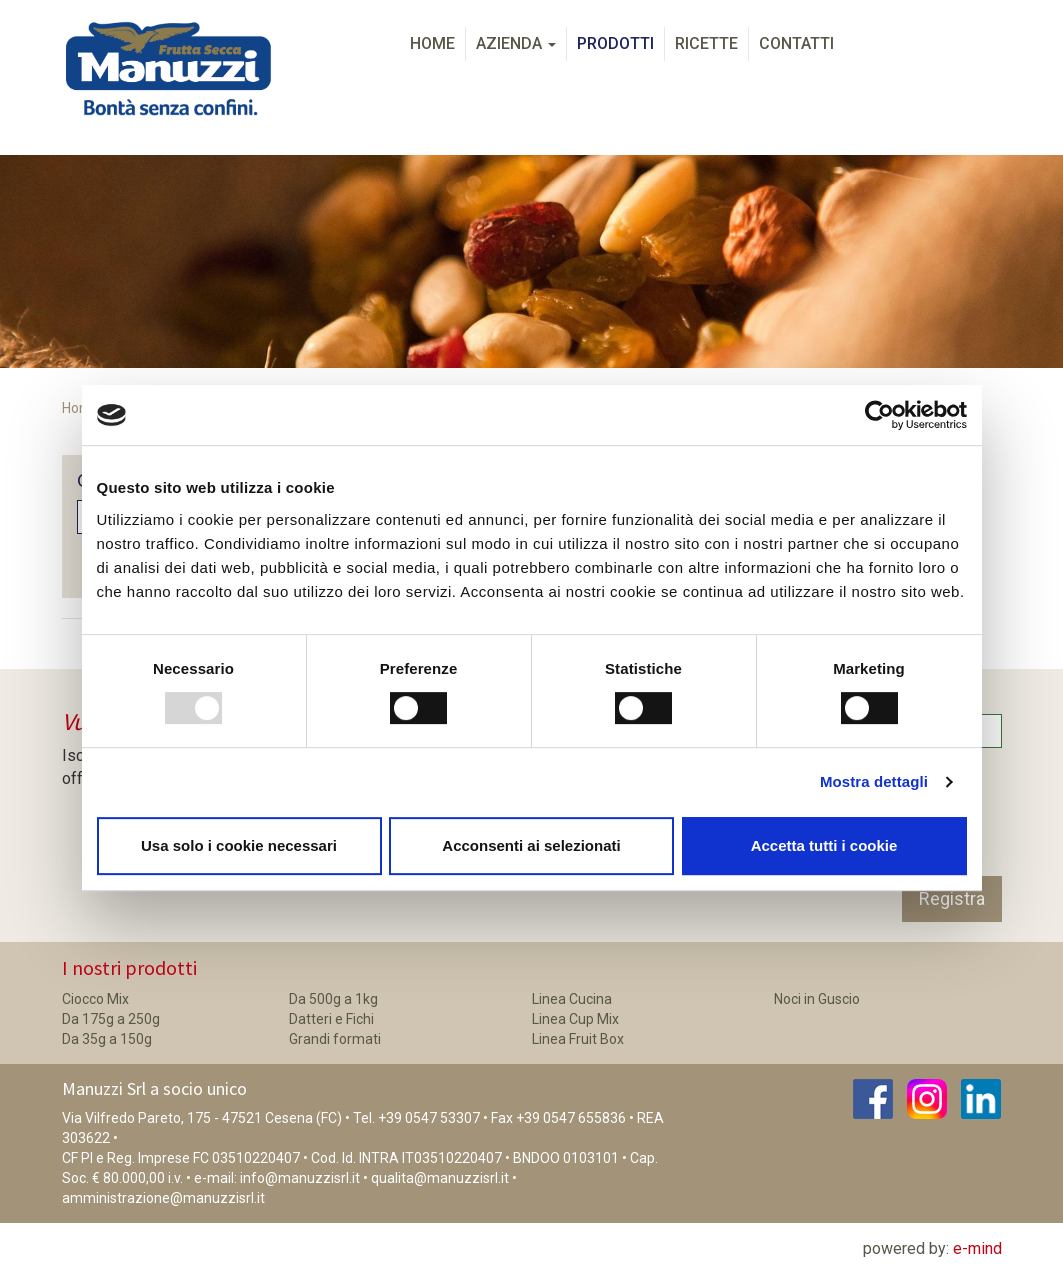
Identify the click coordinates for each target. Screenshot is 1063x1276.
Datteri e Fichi (331, 1019)
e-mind (977, 1248)
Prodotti (615, 43)
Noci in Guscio (817, 999)
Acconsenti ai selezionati (531, 845)
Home (432, 43)
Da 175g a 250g (111, 1019)
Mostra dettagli (874, 781)
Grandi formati (335, 1039)
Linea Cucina (572, 999)
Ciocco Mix (95, 999)
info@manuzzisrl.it (300, 1178)
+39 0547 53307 (429, 1118)
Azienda (516, 43)
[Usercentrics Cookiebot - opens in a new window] (879, 415)
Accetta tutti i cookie (824, 845)
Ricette (706, 43)
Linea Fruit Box (578, 1039)
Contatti (796, 43)
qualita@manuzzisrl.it (440, 1178)
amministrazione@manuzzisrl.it (163, 1198)
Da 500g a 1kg (333, 999)
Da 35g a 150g (107, 1039)
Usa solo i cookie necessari (239, 845)
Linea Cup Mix (575, 1019)
